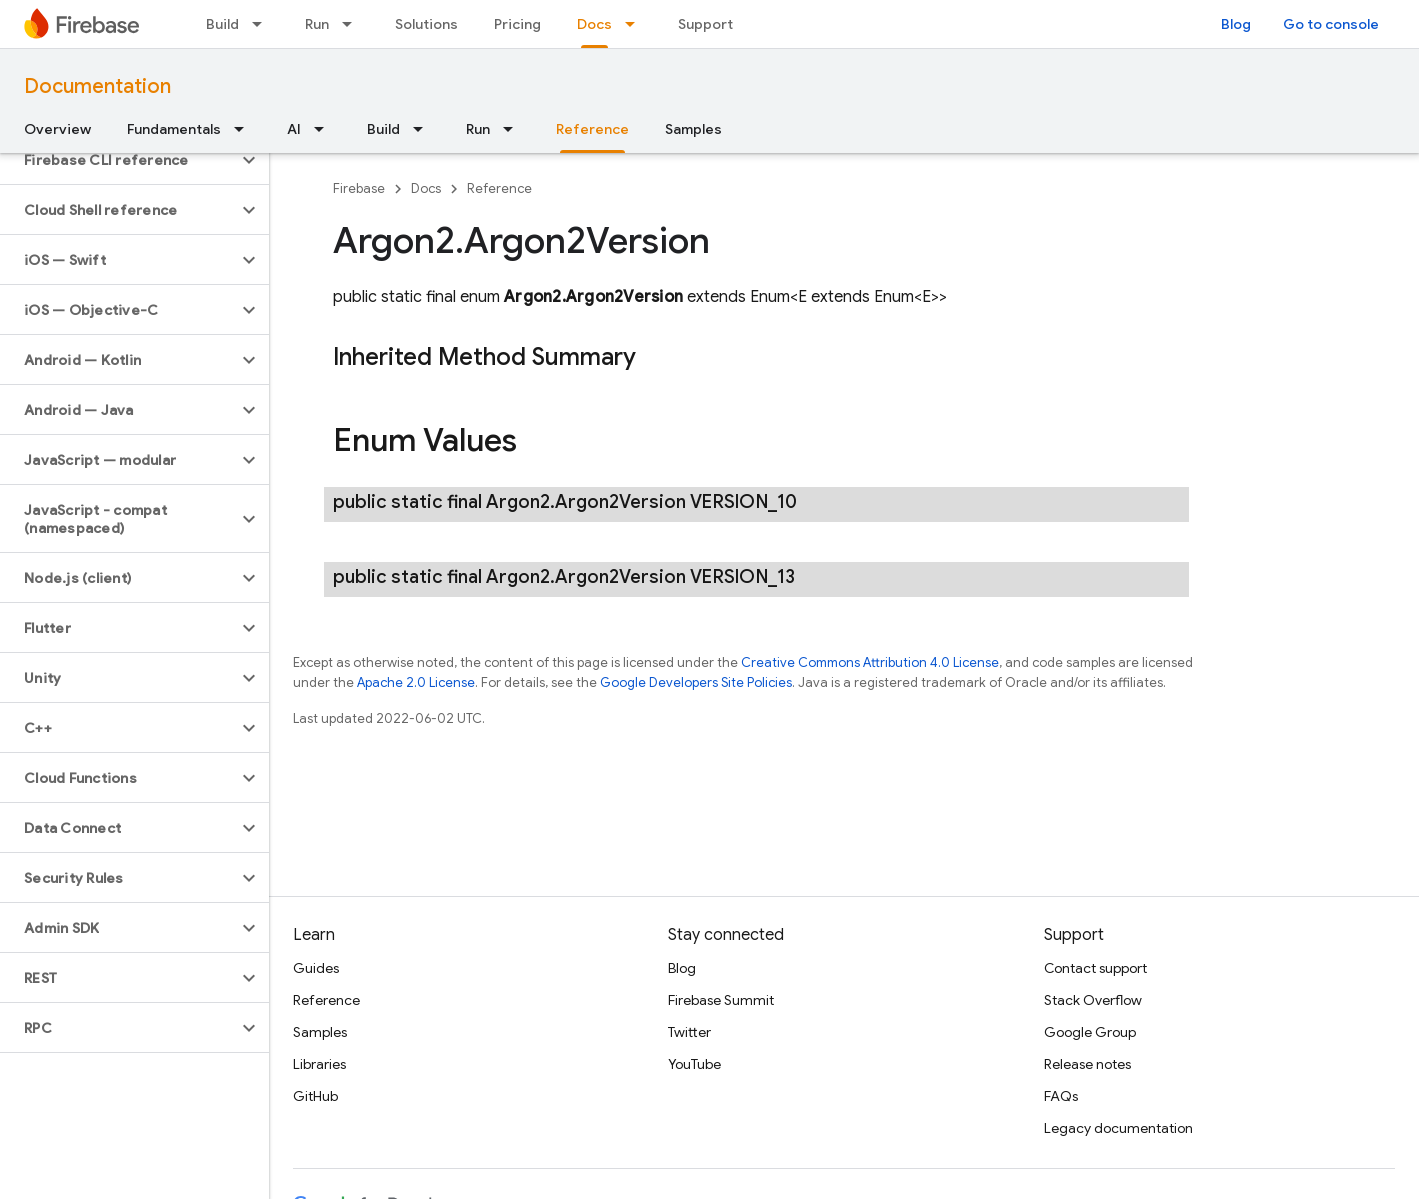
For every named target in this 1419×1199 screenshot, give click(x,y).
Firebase (359, 188)
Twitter (689, 1032)
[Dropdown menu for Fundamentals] (245, 129)
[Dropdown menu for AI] (325, 129)
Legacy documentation (1118, 1128)
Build (222, 24)
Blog (1236, 24)
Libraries (319, 1064)
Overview (57, 129)
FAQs (1061, 1096)
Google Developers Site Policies (696, 682)
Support (705, 24)
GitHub (315, 1096)
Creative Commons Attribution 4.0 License (870, 662)
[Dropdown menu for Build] (263, 24)
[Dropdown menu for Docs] (636, 24)
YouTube (694, 1064)
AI (294, 129)
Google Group (1090, 1032)
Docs (426, 188)
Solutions (426, 24)
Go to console (1331, 24)
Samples (693, 129)
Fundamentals (174, 129)
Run (317, 24)
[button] (118, 160)
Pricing (517, 24)
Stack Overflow (1093, 1000)
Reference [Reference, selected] (592, 129)
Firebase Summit (721, 1000)
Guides (316, 968)
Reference (499, 188)
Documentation (97, 86)
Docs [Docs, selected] (594, 24)
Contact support (1095, 968)
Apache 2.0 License (416, 682)
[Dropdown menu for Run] (353, 24)
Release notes (1087, 1064)
